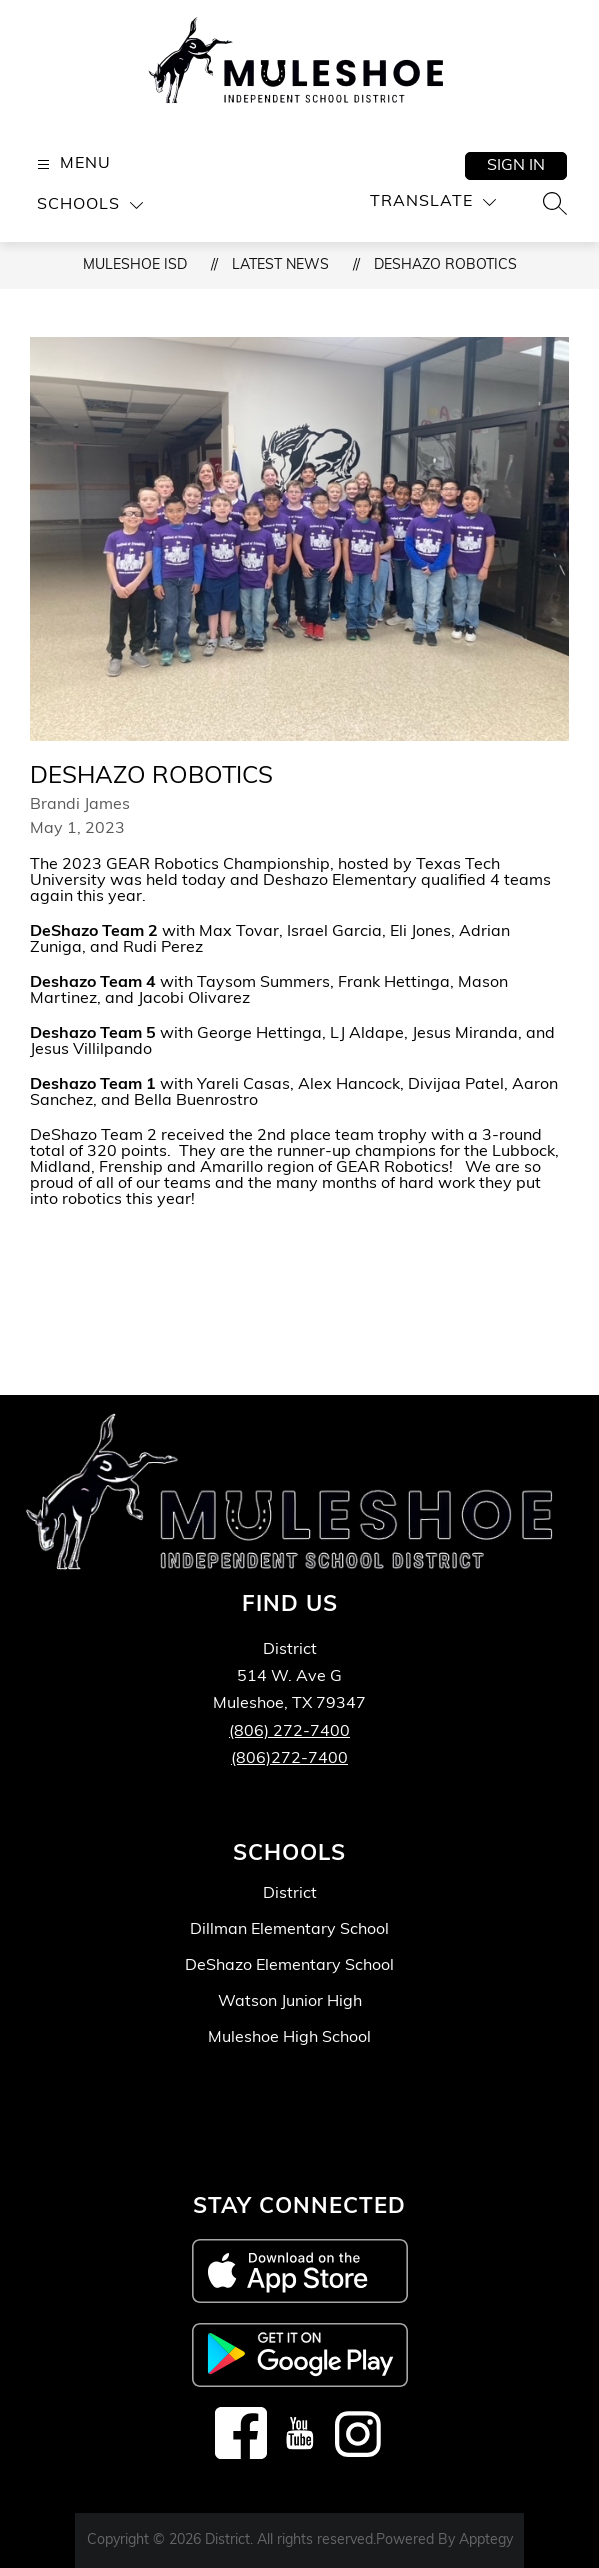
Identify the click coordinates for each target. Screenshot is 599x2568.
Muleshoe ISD (135, 265)
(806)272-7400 (289, 1759)
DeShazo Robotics (445, 265)
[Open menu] (71, 164)
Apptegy (486, 2540)
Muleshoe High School (289, 2038)
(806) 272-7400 (289, 1732)
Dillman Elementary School (289, 1930)
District (290, 1894)
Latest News (280, 265)
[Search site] (555, 203)
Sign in (516, 166)
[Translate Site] (433, 202)
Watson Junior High (290, 2002)
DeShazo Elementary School (289, 1966)
